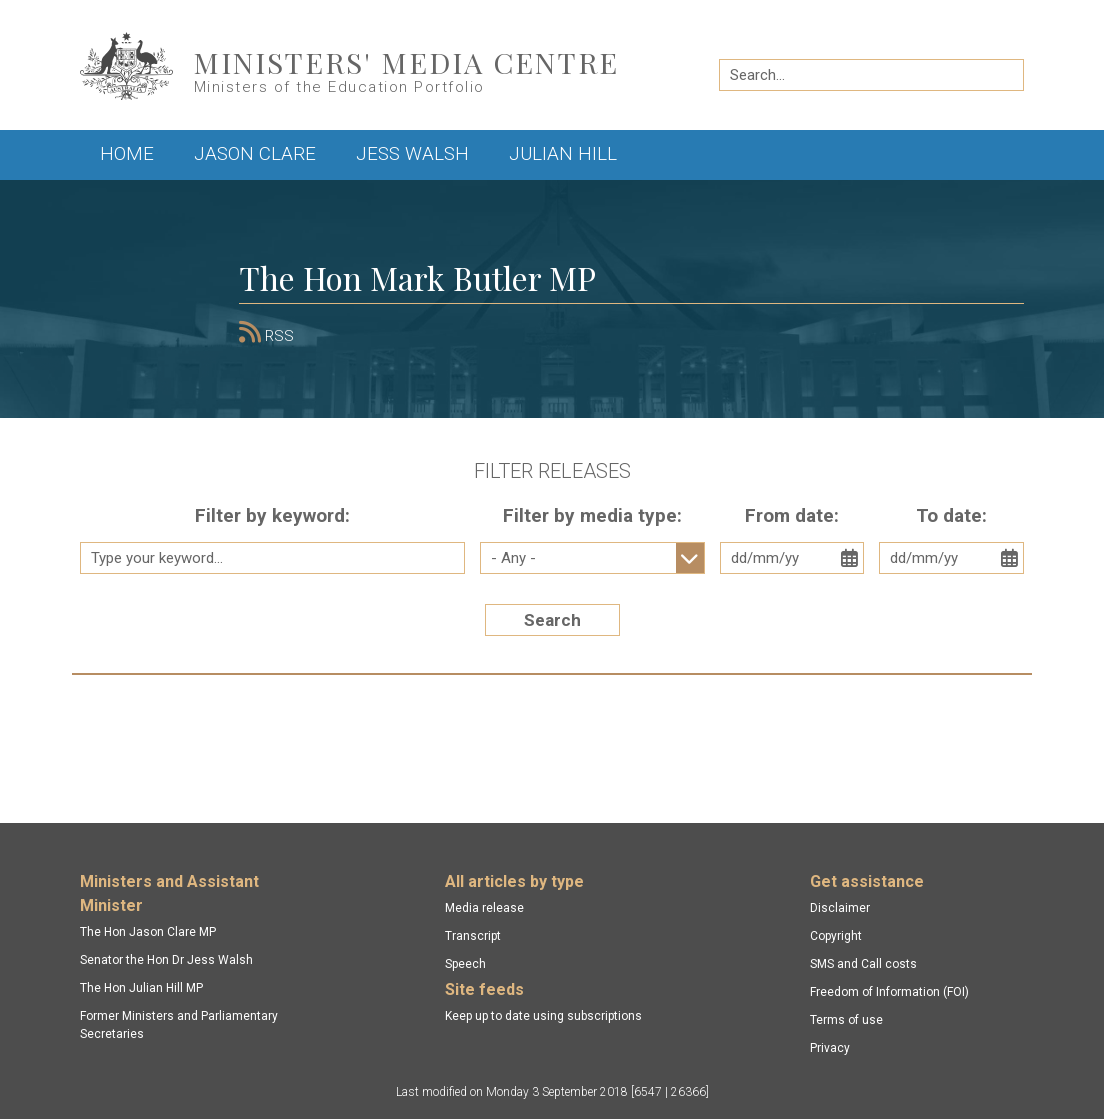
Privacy (830, 1048)
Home (127, 153)
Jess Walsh (412, 153)
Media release (484, 908)
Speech (465, 964)
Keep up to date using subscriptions (543, 1016)
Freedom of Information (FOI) (889, 992)
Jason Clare (255, 153)
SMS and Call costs (863, 964)
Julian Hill (563, 153)
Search (552, 620)
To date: (951, 515)
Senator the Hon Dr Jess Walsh (166, 960)
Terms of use (846, 1020)
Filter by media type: (592, 515)
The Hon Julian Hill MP (141, 988)
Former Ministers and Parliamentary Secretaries (179, 1025)
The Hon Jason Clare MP (148, 932)
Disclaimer (840, 908)
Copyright (836, 936)
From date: (792, 515)
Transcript (473, 936)
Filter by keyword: (272, 515)
